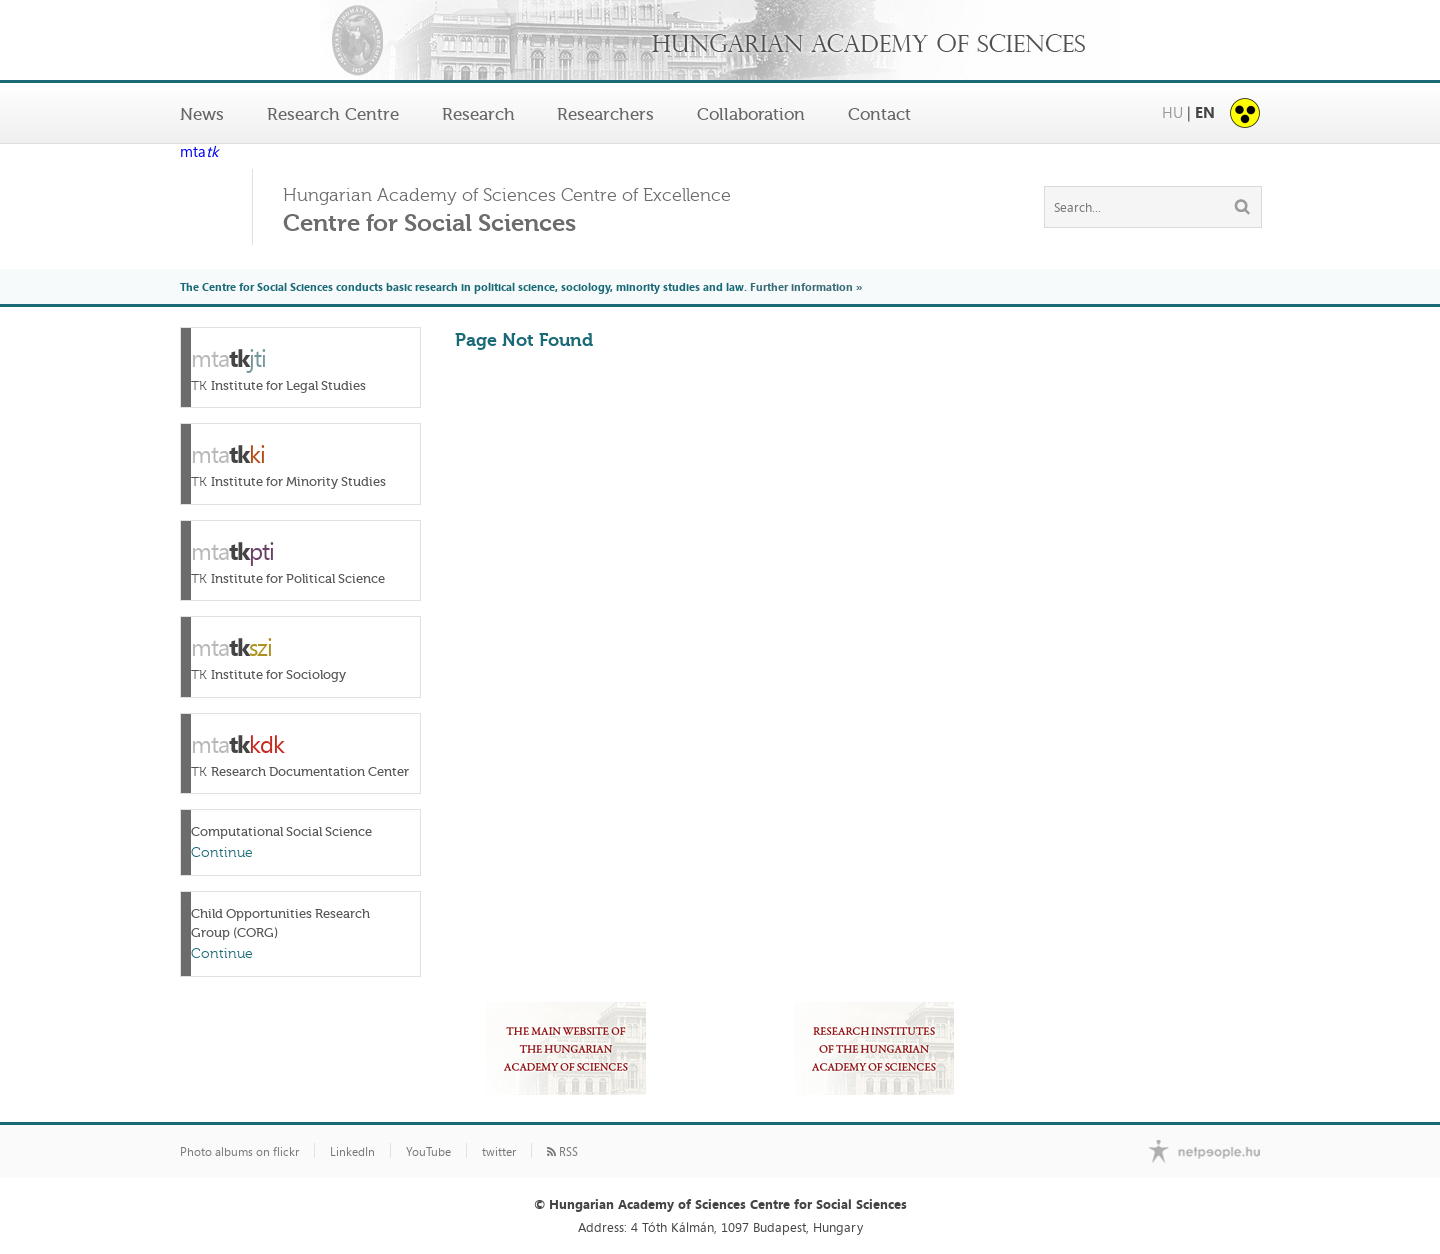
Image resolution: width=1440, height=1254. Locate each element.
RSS (562, 1152)
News (202, 114)
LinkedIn (352, 1152)
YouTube (428, 1152)
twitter (499, 1152)
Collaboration (751, 114)
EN (1205, 112)
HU (1172, 112)
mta (199, 153)
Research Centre (333, 114)
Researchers (605, 114)
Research (478, 114)
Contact (879, 114)
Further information (801, 286)
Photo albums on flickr (239, 1152)
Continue (222, 852)
